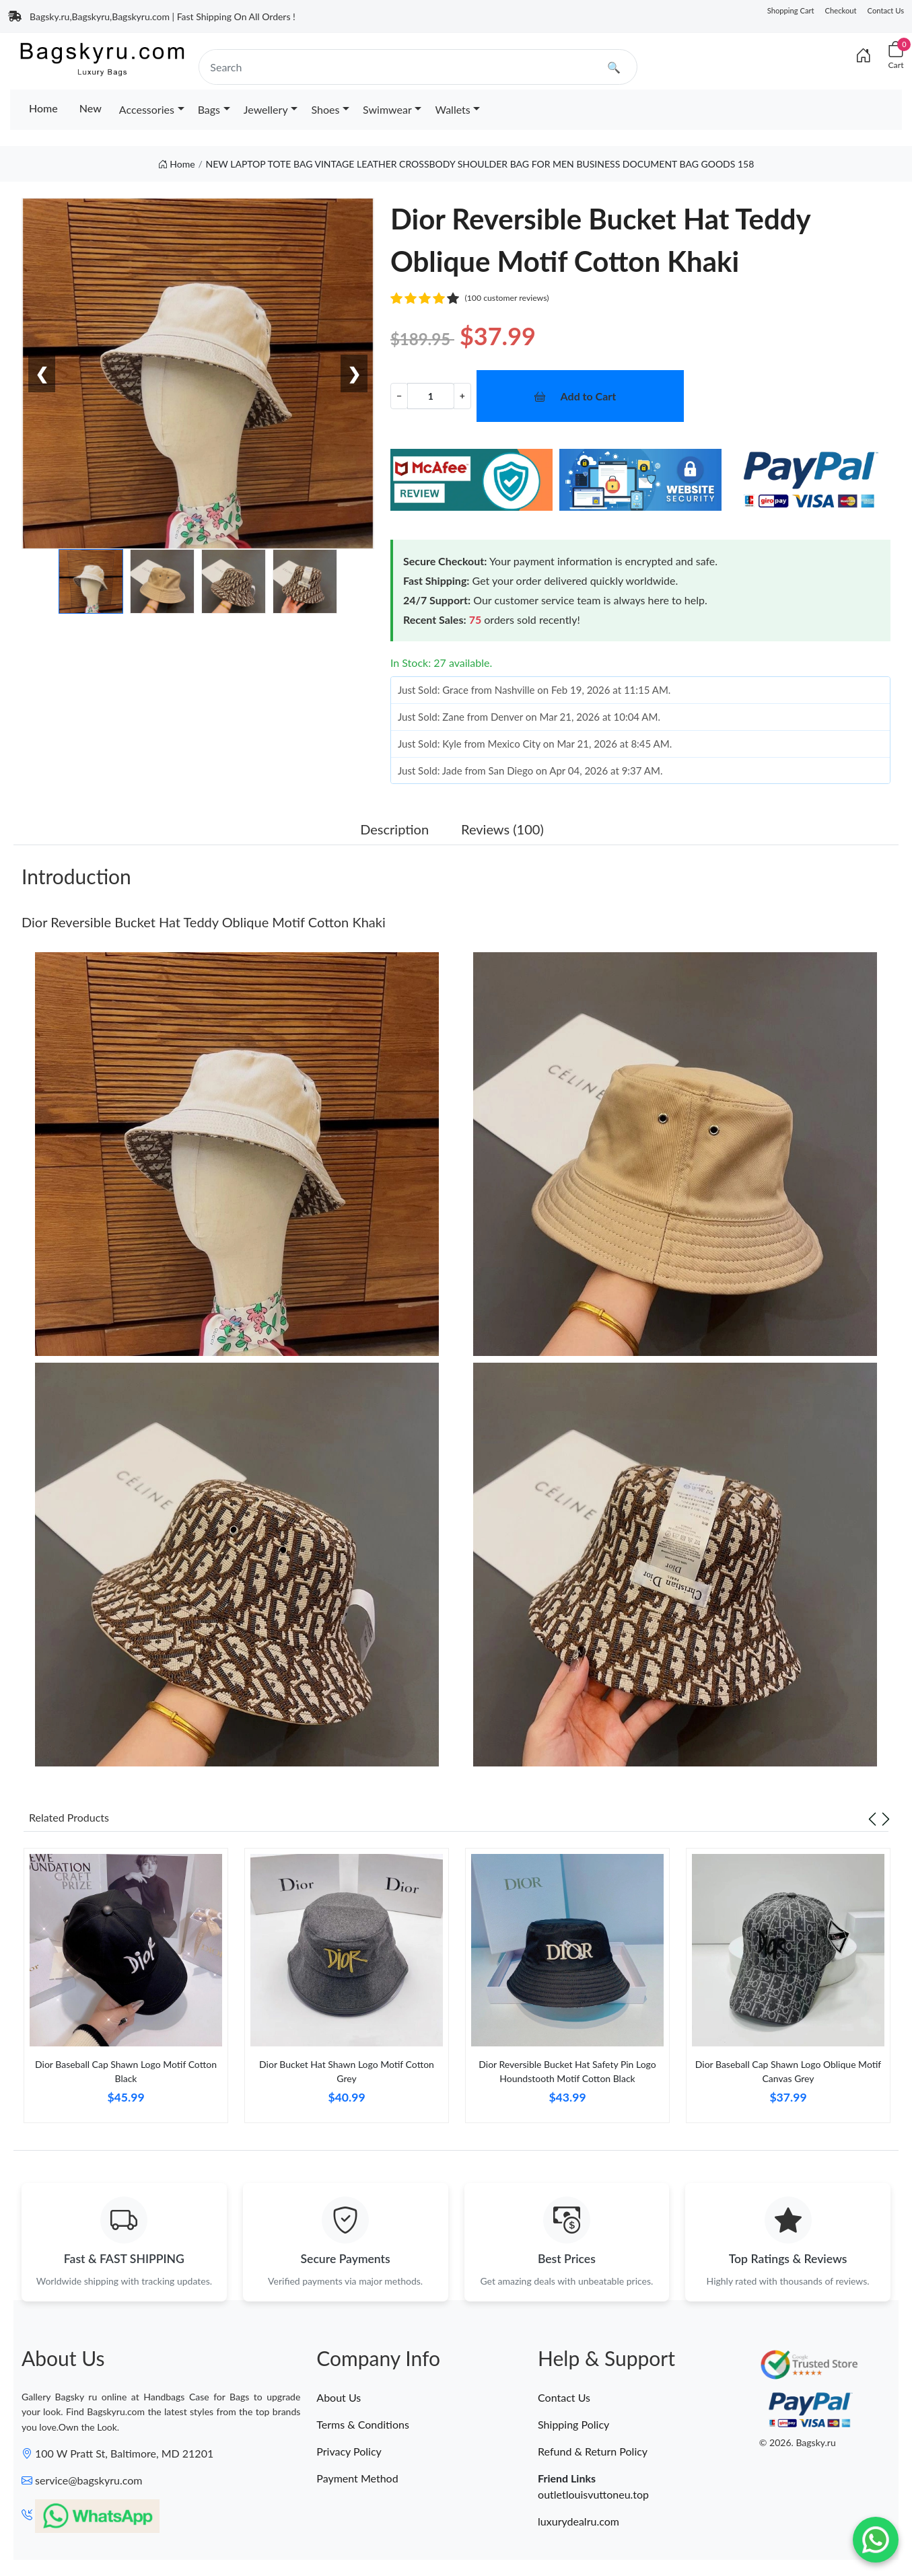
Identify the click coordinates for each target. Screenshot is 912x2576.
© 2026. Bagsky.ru (797, 2442)
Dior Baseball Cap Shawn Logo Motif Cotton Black (126, 2071)
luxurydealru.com (578, 2521)
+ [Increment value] (462, 395)
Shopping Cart (790, 10)
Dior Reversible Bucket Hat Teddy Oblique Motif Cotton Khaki (204, 922)
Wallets (452, 109)
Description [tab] (394, 829)
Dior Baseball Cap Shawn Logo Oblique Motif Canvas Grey (788, 2071)
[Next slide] (886, 1817)
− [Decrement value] (399, 395)
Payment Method (357, 2478)
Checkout (841, 10)
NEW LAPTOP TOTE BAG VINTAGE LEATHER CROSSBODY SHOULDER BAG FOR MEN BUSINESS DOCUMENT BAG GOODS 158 (480, 164)
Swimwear (387, 109)
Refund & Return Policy (592, 2451)
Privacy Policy (349, 2451)
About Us (338, 2397)
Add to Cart (589, 396)
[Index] (863, 55)
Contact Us (886, 10)
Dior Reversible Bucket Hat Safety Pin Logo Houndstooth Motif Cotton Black (567, 2071)
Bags (209, 109)
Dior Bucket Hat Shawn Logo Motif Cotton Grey (346, 2071)
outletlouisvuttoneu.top (593, 2494)
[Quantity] (430, 396)
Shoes (325, 109)
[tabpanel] (125, 1991)
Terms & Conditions (362, 2424)
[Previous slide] (872, 1817)
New (90, 108)
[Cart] (896, 55)
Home (43, 108)
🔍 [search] (614, 67)
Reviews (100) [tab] (502, 829)
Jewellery (266, 109)
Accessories (146, 109)
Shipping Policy (573, 2424)
